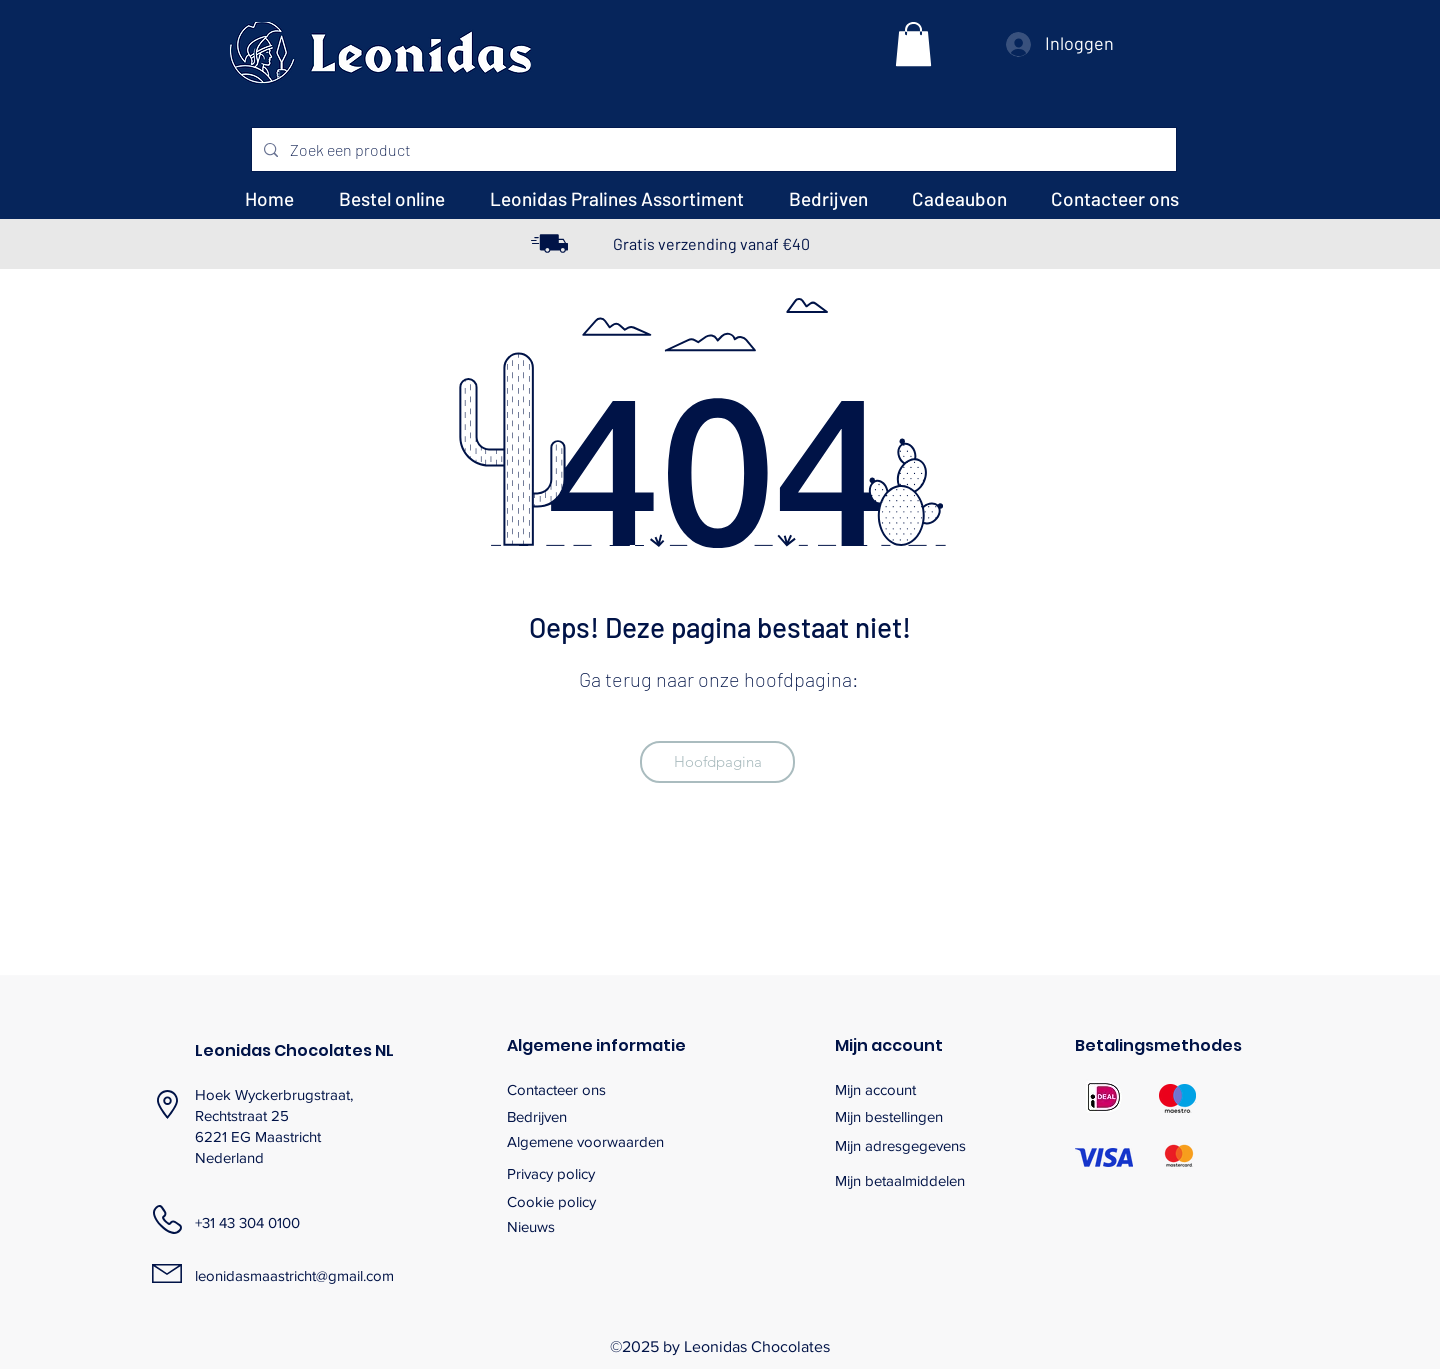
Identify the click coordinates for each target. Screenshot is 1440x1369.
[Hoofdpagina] (717, 762)
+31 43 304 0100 (247, 1222)
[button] (913, 44)
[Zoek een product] (712, 150)
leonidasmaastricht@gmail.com (294, 1275)
